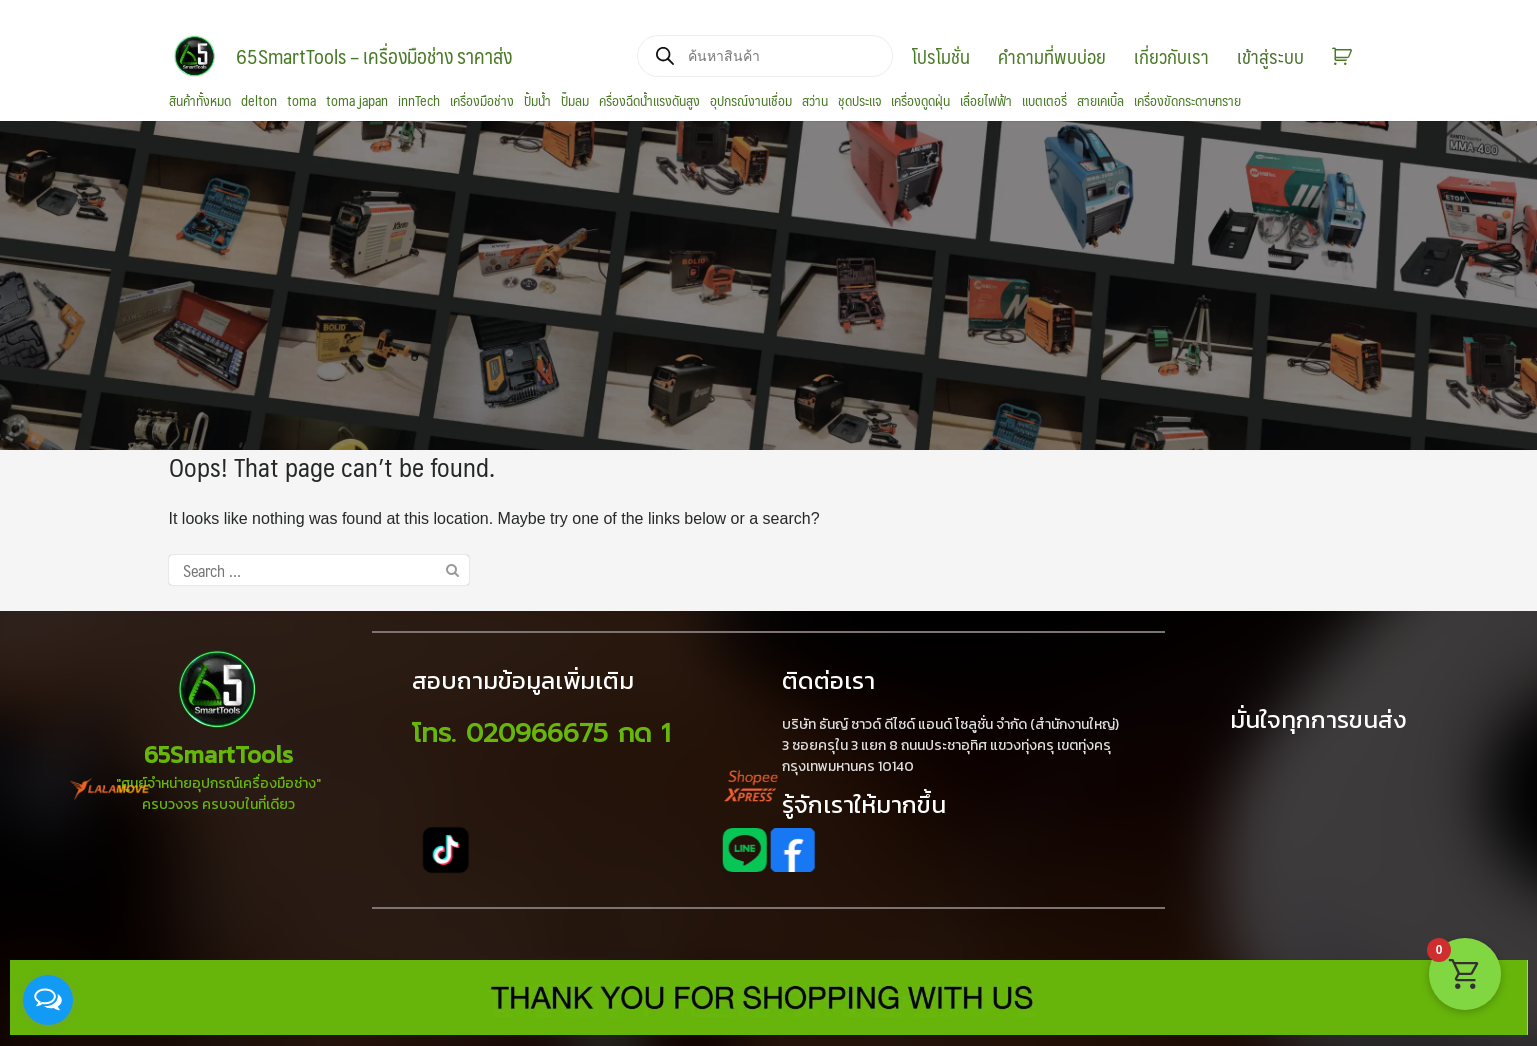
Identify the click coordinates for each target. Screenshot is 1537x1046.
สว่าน (815, 101)
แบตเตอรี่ (1044, 101)
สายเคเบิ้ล (1100, 101)
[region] (768, 285)
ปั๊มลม (575, 101)
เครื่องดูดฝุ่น (920, 101)
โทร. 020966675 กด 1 (541, 733)
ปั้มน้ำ (537, 101)
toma (301, 101)
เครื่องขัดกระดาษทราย (1187, 101)
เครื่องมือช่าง (482, 101)
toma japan (357, 101)
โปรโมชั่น (941, 56)
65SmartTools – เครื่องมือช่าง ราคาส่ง (374, 56)
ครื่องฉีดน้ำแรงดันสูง (649, 101)
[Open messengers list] (48, 1000)
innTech (419, 101)
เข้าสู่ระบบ (1270, 56)
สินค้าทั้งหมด (200, 101)
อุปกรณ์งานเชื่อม (751, 101)
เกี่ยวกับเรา (1171, 56)
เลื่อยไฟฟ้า (986, 101)
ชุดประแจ (859, 101)
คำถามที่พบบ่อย (1052, 56)
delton (259, 101)
